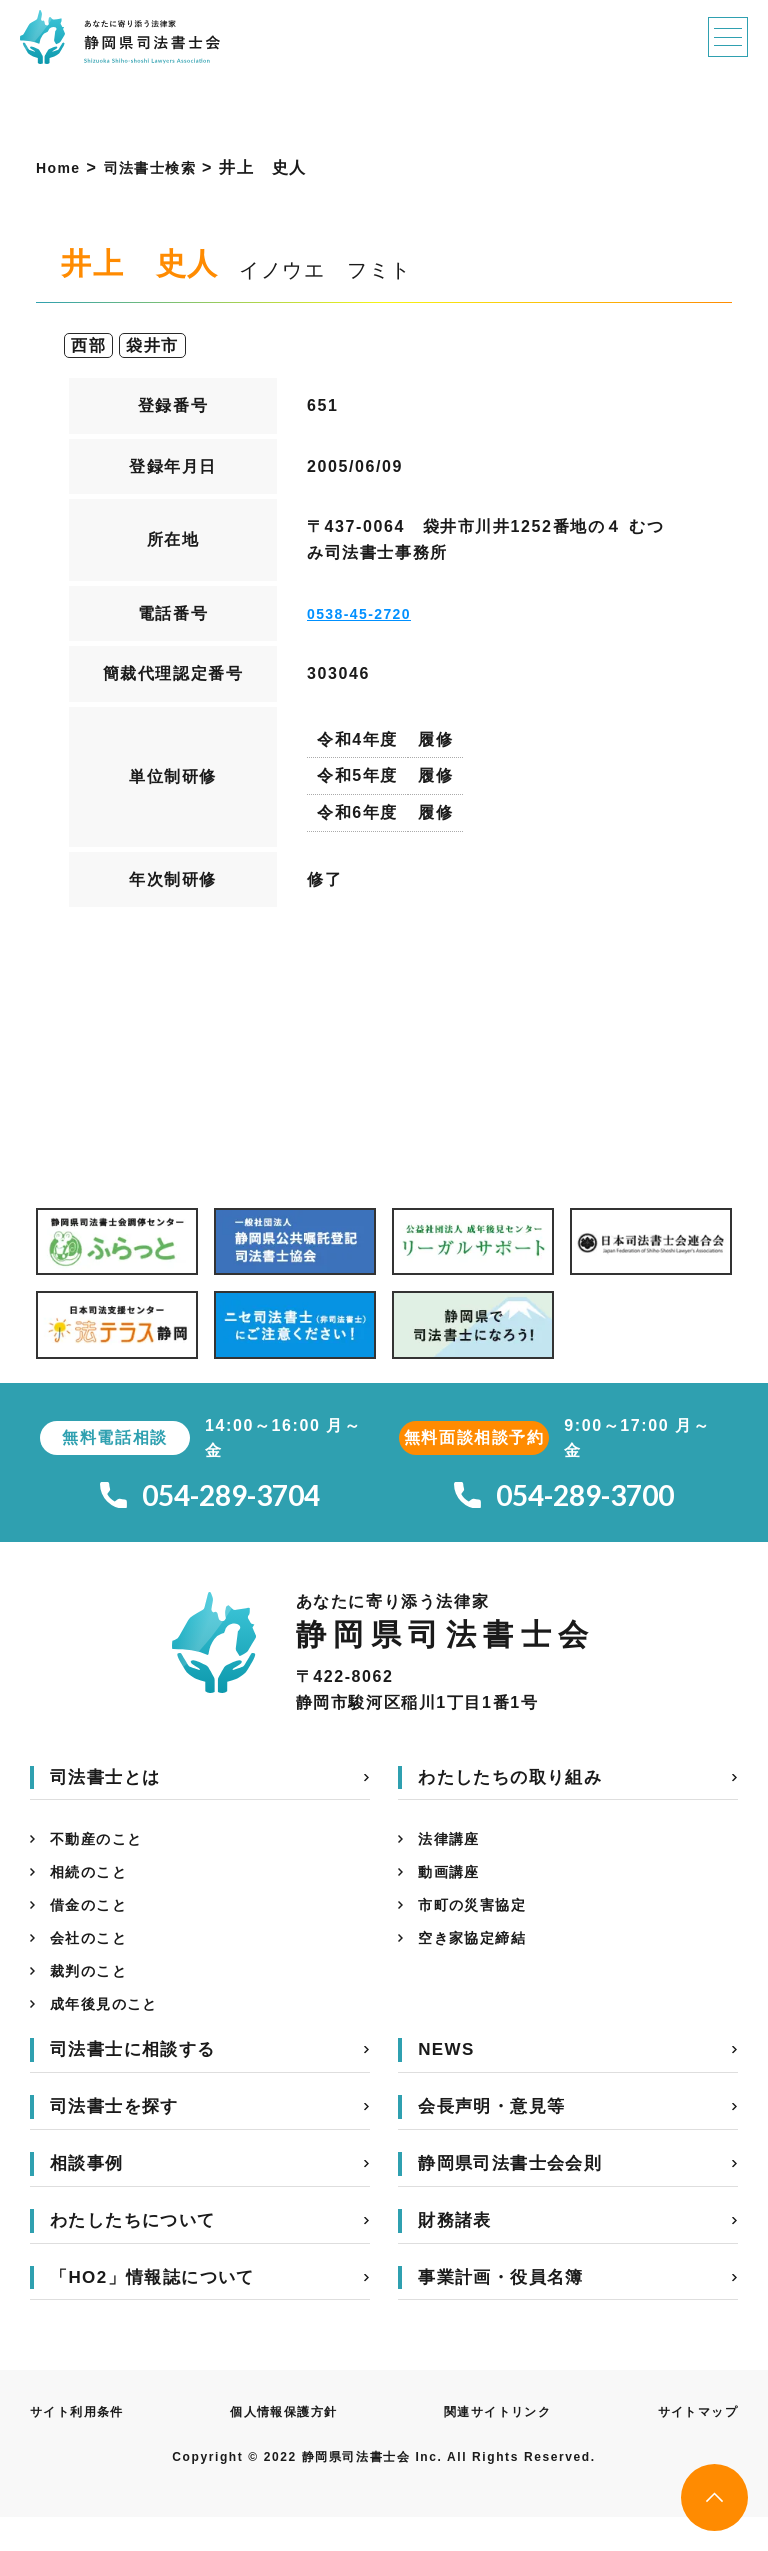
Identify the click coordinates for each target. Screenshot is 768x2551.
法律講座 (453, 1850)
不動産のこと (103, 1850)
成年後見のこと (111, 2035)
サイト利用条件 (84, 2445)
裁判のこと (94, 1998)
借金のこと (94, 1924)
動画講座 (453, 1887)
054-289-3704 (210, 1500)
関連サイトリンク (496, 2445)
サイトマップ (691, 2445)
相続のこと (94, 1887)
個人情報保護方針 (286, 2445)
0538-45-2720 (366, 613)
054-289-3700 (564, 1500)
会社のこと (94, 1961)
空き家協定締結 (479, 1961)
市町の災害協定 (479, 1924)
